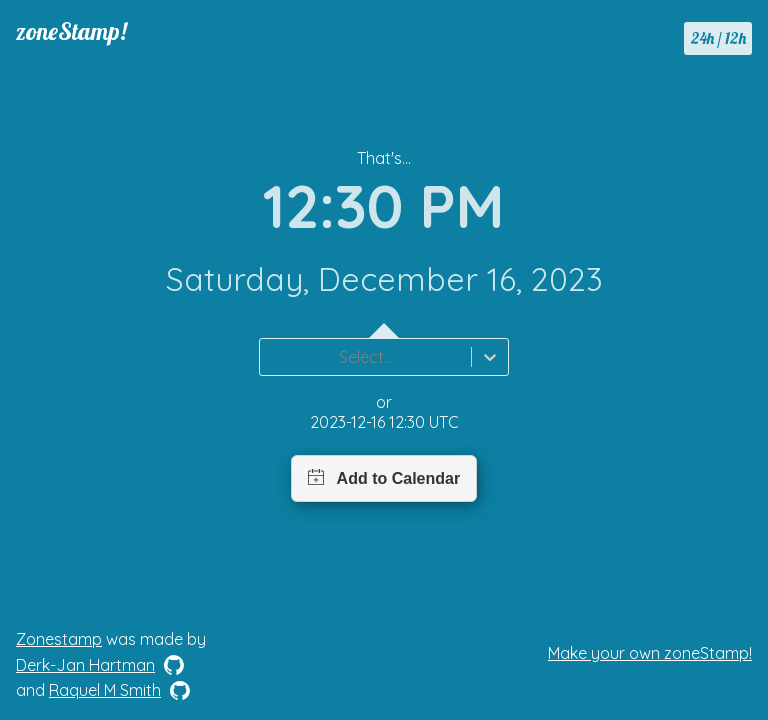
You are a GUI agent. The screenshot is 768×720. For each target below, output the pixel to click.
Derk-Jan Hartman (85, 665)
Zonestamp (59, 639)
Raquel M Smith (105, 690)
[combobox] (272, 357)
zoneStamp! (71, 31)
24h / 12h (718, 38)
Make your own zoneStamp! (650, 653)
